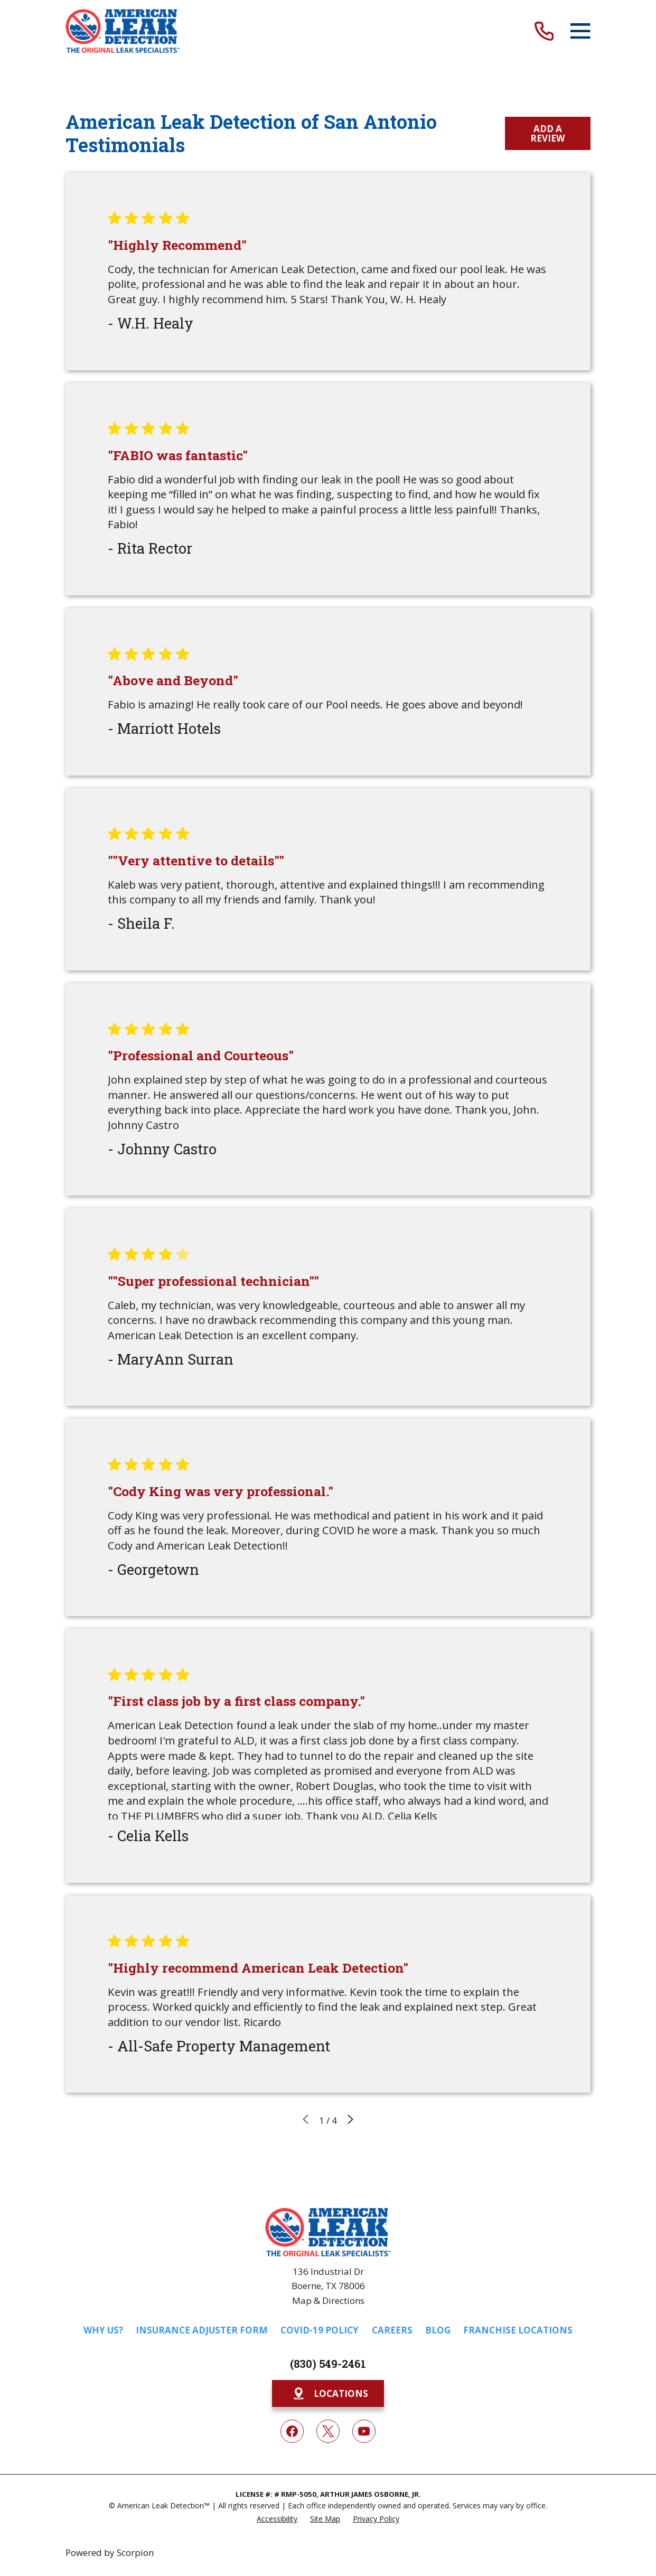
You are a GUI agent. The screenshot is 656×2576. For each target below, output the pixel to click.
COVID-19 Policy (319, 2330)
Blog (438, 2330)
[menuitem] (277, 2518)
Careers (392, 2330)
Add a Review (547, 133)
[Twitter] (328, 2431)
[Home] (122, 31)
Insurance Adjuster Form (202, 2330)
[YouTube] (364, 2431)
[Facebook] (292, 2431)
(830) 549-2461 (328, 2364)
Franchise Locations (518, 2330)
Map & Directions (328, 2300)
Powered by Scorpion (109, 2552)
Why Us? (103, 2330)
